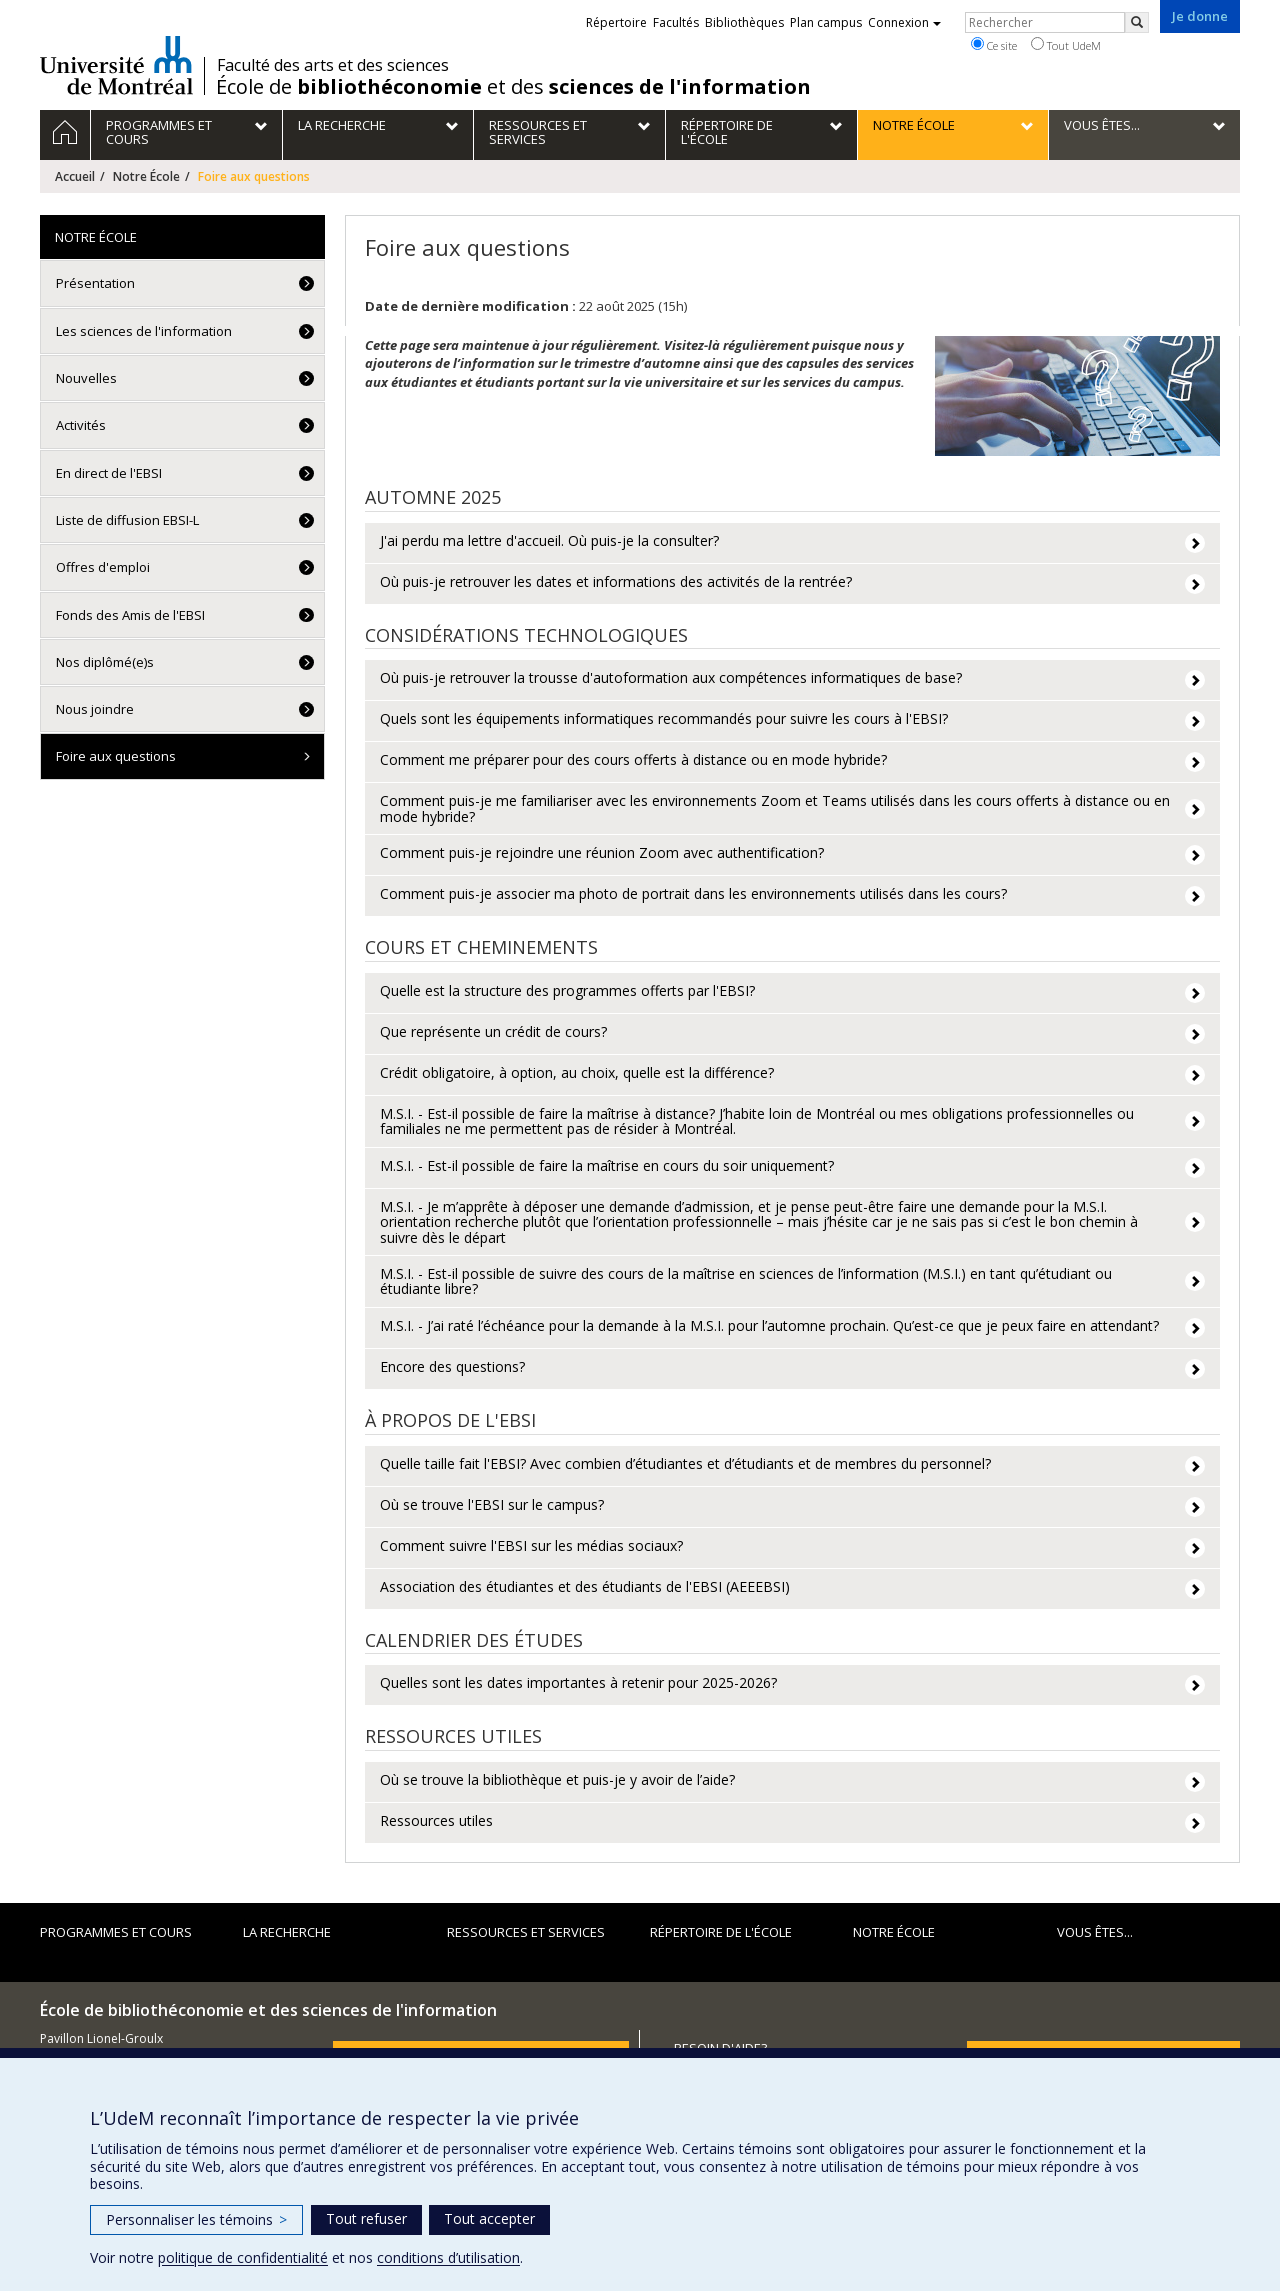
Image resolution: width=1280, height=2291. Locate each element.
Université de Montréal (116, 65)
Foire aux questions (116, 756)
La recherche (287, 1932)
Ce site (994, 45)
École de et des (513, 87)
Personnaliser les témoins (196, 2219)
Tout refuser (366, 2218)
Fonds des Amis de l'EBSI (130, 615)
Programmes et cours (116, 1932)
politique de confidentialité (243, 2257)
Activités (81, 425)
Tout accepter (489, 2218)
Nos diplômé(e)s (105, 662)
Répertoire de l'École (721, 1932)
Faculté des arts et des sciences (333, 65)
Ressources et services (526, 1932)
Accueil (75, 176)
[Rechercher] (1137, 22)
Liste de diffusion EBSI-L (127, 520)
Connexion (904, 22)
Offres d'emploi (103, 567)
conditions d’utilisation (448, 2257)
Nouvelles (86, 378)
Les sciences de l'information (144, 331)
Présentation (95, 283)
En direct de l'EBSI (109, 473)
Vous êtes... (1095, 1932)
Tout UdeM (1066, 45)
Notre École (146, 176)
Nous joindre (95, 709)
